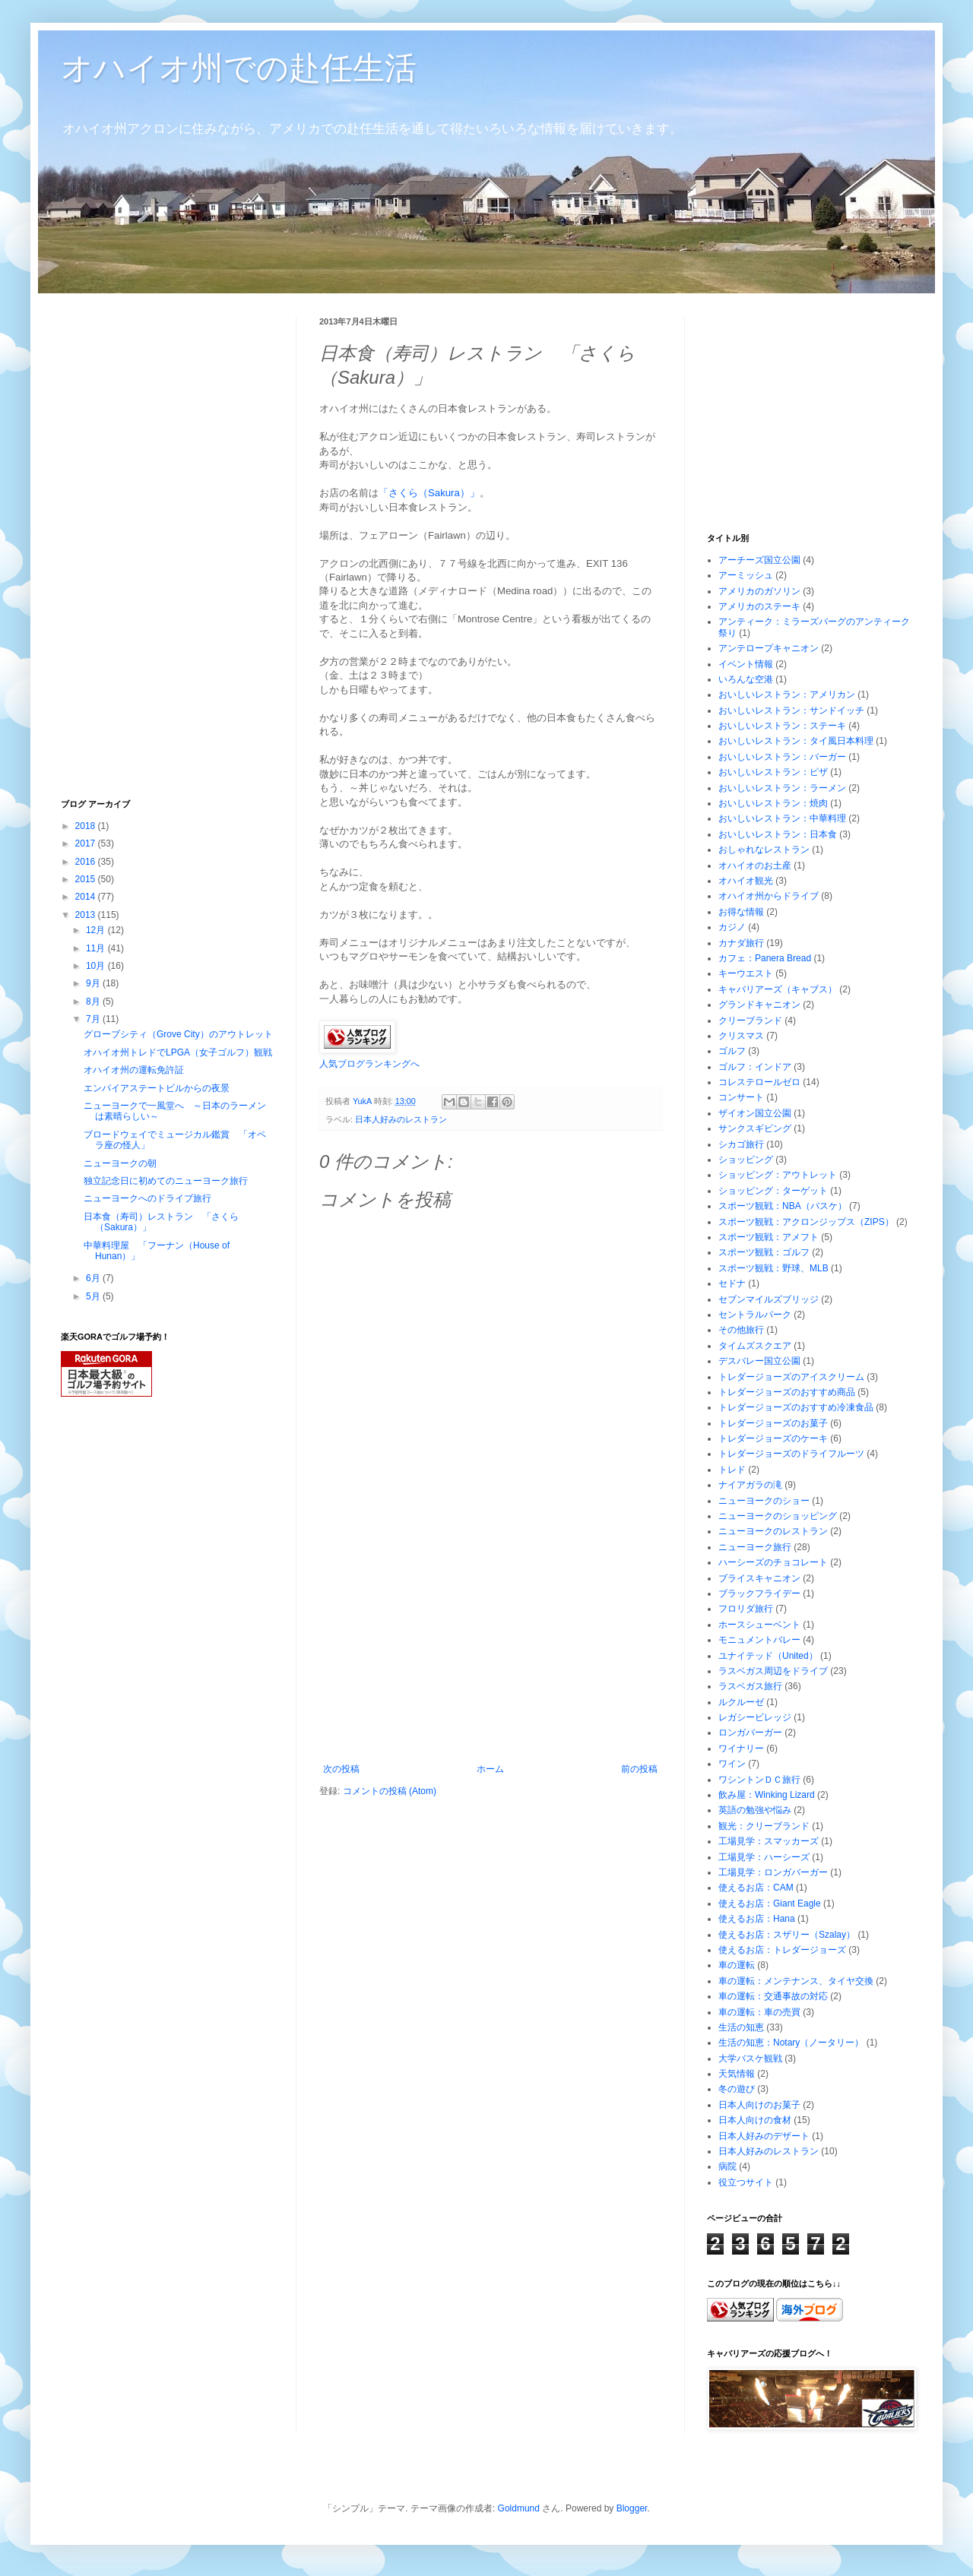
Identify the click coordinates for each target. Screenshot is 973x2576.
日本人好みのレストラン (401, 1119)
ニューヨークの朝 (120, 1163)
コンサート (741, 1097)
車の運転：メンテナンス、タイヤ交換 (795, 1981)
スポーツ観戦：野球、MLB (773, 1268)
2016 (86, 861)
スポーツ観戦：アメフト (768, 1237)
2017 (86, 843)
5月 (94, 1296)
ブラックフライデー (759, 1593)
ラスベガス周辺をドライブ (773, 1671)
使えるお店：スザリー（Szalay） (786, 1934)
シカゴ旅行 (741, 1144)
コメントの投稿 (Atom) (389, 1791)
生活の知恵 (741, 2027)
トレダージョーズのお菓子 (773, 1423)
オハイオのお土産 (754, 865)
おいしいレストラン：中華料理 (782, 818)
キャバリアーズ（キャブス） (777, 989)
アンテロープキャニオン (768, 648)
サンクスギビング (754, 1128)
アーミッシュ (745, 575)
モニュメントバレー (759, 1640)
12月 (97, 930)
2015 (86, 879)
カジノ (732, 927)
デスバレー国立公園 (759, 1361)
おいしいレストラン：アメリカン (786, 694)
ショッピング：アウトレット (777, 1174)
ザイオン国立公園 (754, 1113)
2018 (86, 826)
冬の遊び (736, 2089)
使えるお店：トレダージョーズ (782, 1950)
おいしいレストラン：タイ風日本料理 (795, 741)
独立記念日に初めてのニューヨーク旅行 (166, 1181)
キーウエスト (745, 973)
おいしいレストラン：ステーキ (782, 725)
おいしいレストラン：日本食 (777, 834)
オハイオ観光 (745, 880)
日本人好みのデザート (764, 2136)
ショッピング (745, 1159)
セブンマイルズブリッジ (768, 1299)
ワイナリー (741, 1748)
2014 (86, 896)
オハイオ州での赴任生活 (239, 68)
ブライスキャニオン (759, 1578)
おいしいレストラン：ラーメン (782, 788)
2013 (86, 915)
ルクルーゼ (741, 1702)
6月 (94, 1278)
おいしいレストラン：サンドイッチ (791, 710)
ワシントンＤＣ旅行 (759, 1779)
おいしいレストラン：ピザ (773, 772)
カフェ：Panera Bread (764, 958)
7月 (94, 1019)
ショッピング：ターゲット (773, 1190)
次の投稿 (341, 1769)
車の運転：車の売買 (759, 2012)
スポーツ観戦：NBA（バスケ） (782, 1206)
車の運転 (736, 1965)
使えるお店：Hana (756, 1918)
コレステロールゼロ (759, 1082)
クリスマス (741, 1035)
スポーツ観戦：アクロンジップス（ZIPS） (806, 1222)
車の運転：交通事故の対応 (773, 1996)
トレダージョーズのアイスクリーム (791, 1377)
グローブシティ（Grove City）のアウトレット (178, 1034)
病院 (727, 2166)
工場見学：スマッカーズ (768, 1841)
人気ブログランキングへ (369, 1064)
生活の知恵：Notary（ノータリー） (791, 2042)
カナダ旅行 (741, 943)
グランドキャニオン (759, 1004)
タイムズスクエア (754, 1345)
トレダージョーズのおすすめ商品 (786, 1392)
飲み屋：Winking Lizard (766, 1795)
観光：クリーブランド (764, 1826)
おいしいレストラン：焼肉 (773, 803)
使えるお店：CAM (756, 1887)
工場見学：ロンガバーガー (773, 1872)
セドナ (732, 1283)
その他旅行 (741, 1329)
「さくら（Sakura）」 (429, 492)
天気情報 (736, 2073)
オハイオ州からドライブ (768, 896)
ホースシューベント (759, 1624)
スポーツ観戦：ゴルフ (764, 1252)
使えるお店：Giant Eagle (769, 1903)
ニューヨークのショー (764, 1500)
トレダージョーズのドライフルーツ (791, 1453)
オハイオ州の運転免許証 (134, 1070)
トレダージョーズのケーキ (773, 1438)
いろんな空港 (745, 679)
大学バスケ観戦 (750, 2058)
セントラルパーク (754, 1314)
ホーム (490, 1769)
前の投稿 (639, 1769)
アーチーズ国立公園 (759, 560)
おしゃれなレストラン (764, 849)
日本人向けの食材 (754, 2120)
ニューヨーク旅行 (754, 1547)
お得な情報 (741, 912)
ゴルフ (732, 1051)
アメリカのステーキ (759, 606)
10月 (97, 965)
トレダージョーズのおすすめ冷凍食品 (795, 1407)
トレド (732, 1469)
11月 (97, 948)
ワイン (732, 1763)
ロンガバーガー (750, 1732)
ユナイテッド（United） (768, 1655)
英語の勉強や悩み (754, 1810)
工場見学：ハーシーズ (764, 1857)
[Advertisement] (490, 1650)
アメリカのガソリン (759, 591)
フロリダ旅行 (745, 1608)
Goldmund (519, 2508)
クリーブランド (750, 1020)
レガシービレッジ (754, 1717)
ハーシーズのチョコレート (773, 1562)
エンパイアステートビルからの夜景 (157, 1088)
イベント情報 (745, 664)
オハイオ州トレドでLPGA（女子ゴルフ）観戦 (178, 1052)
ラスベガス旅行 (750, 1686)
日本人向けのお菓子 (759, 2105)
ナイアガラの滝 (750, 1484)
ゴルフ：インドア (754, 1067)
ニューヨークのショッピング (777, 1516)
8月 (94, 1001)
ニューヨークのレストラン (773, 1531)
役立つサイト (745, 2182)
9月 (94, 983)
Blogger (632, 2508)
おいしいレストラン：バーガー (782, 757)
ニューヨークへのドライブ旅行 (147, 1198)
